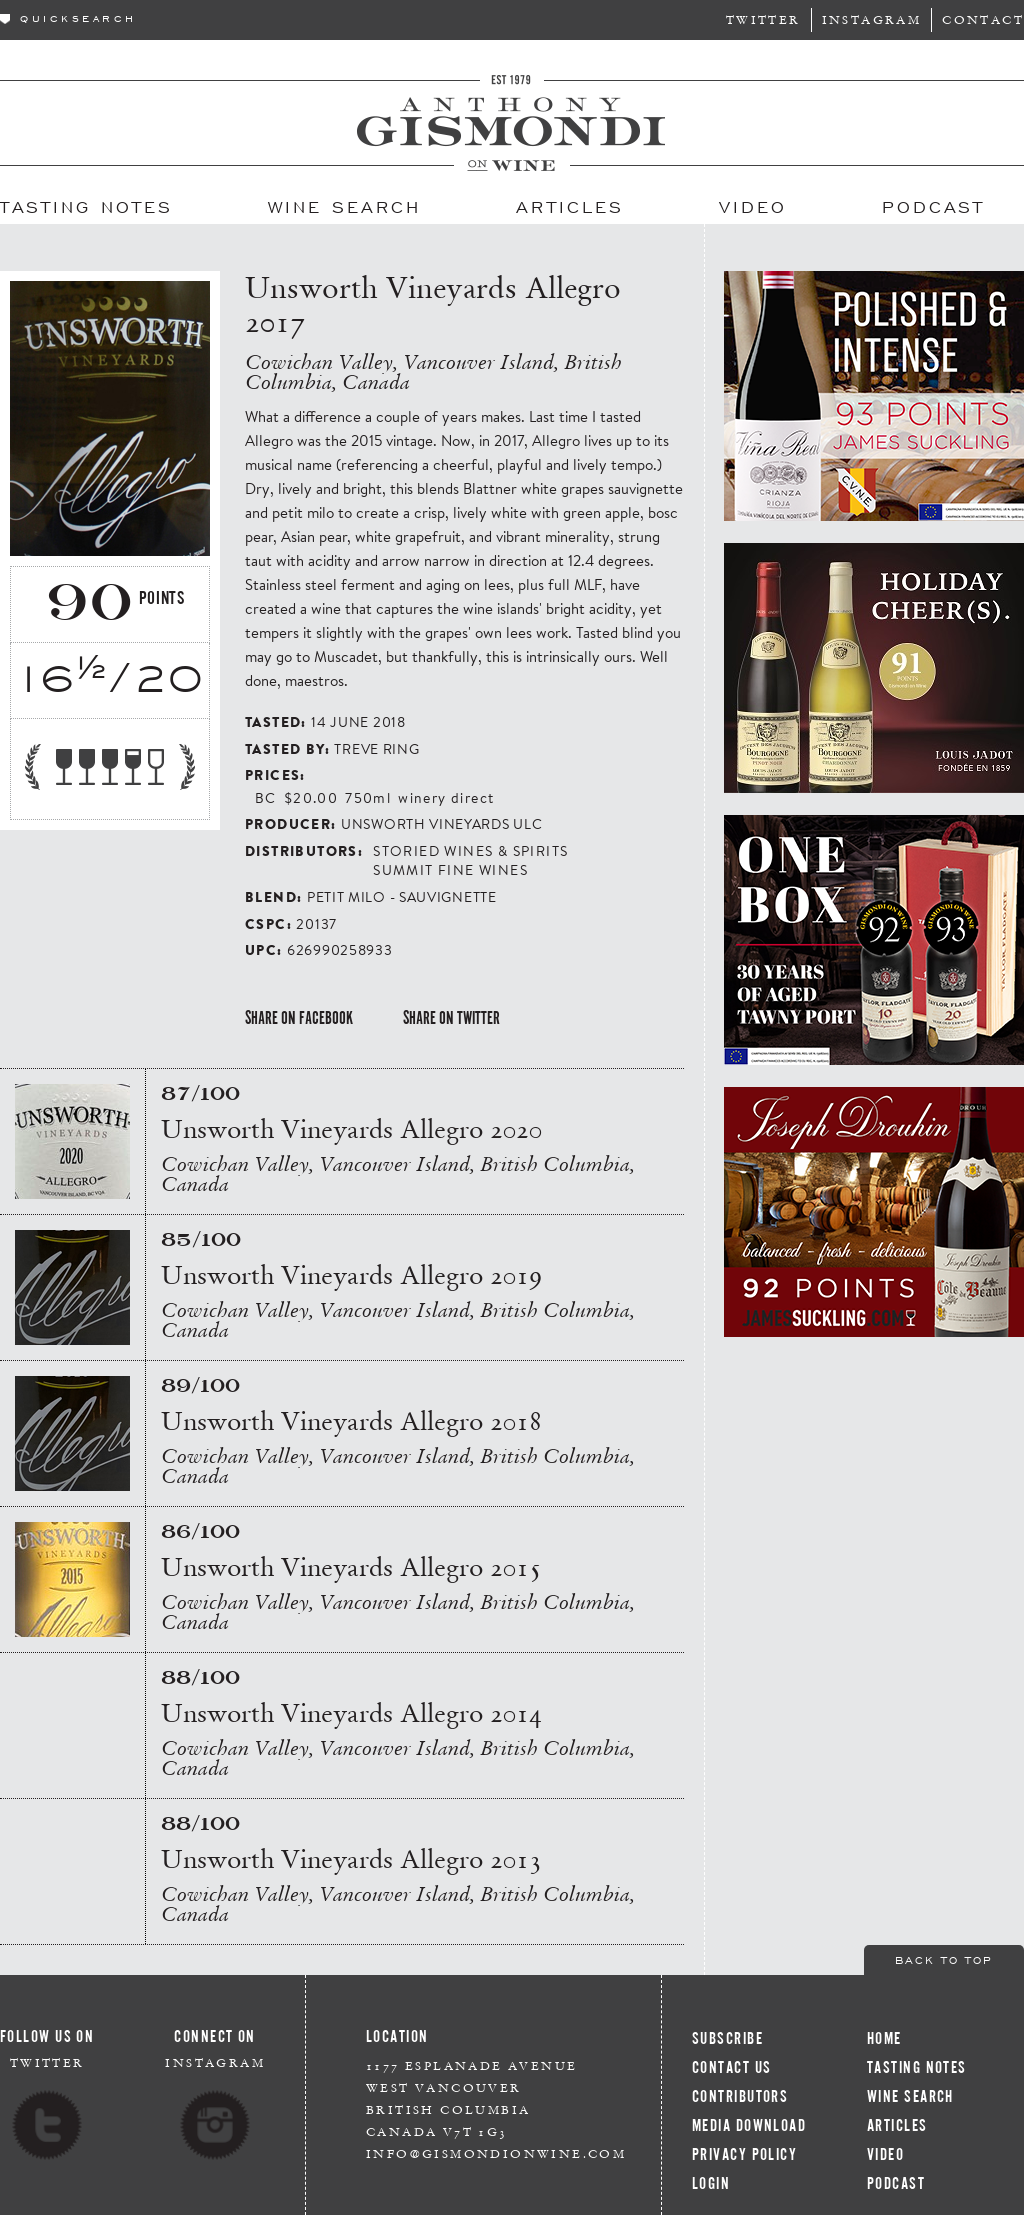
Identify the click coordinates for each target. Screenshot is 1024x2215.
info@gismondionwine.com (496, 2153)
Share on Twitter (451, 1018)
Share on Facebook (299, 1018)
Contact (983, 19)
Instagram (872, 19)
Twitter (763, 19)
